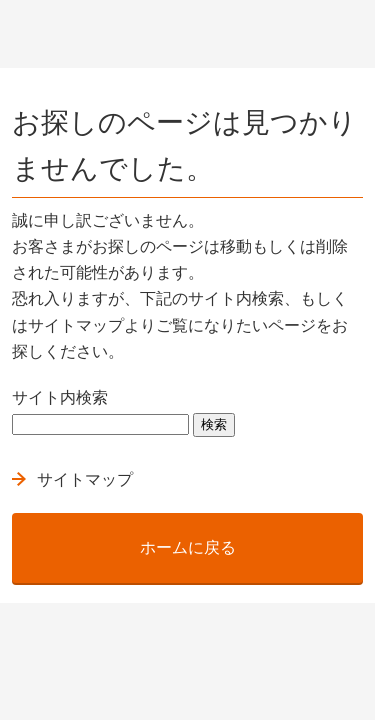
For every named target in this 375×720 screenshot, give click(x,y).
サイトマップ (85, 479)
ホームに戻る (188, 547)
